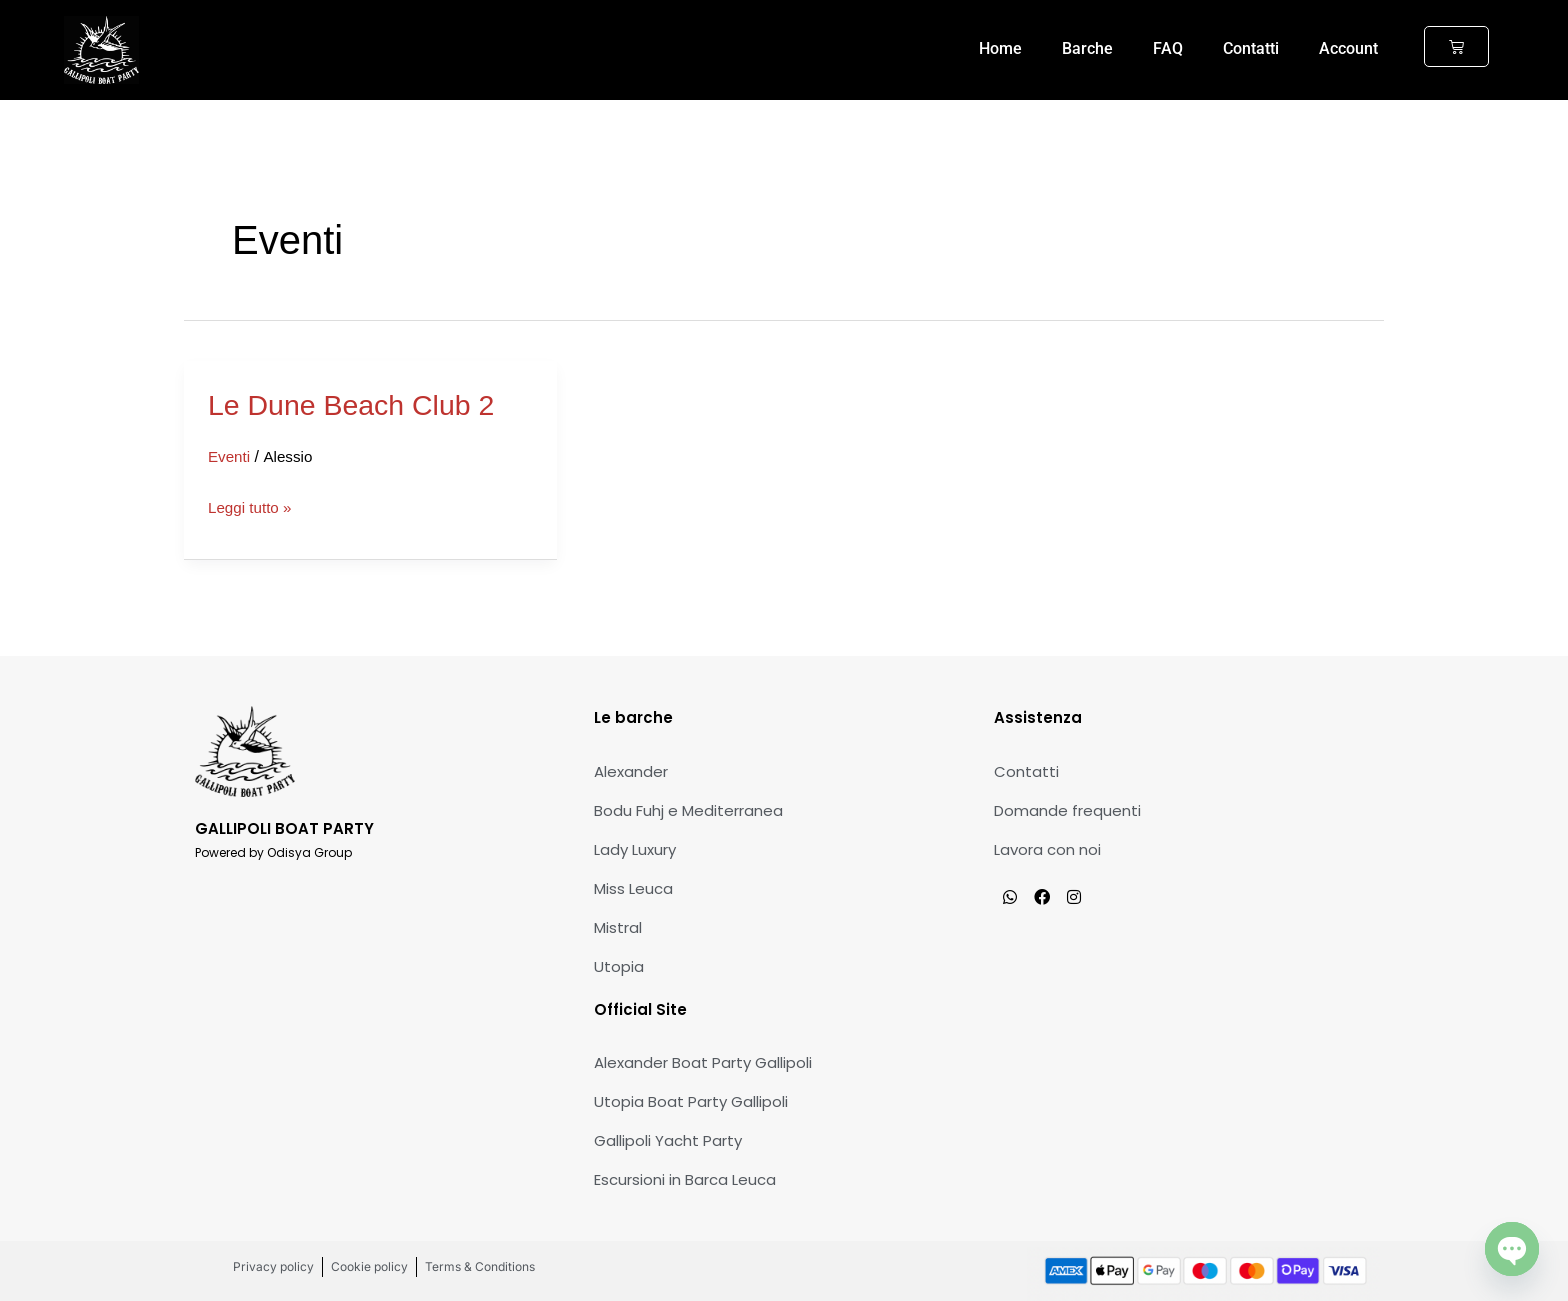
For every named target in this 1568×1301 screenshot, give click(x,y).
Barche (1087, 48)
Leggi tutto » (252, 508)
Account (1348, 48)
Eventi (230, 456)
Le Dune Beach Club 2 (359, 404)
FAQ (1168, 48)
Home (1000, 48)
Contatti (1251, 48)
